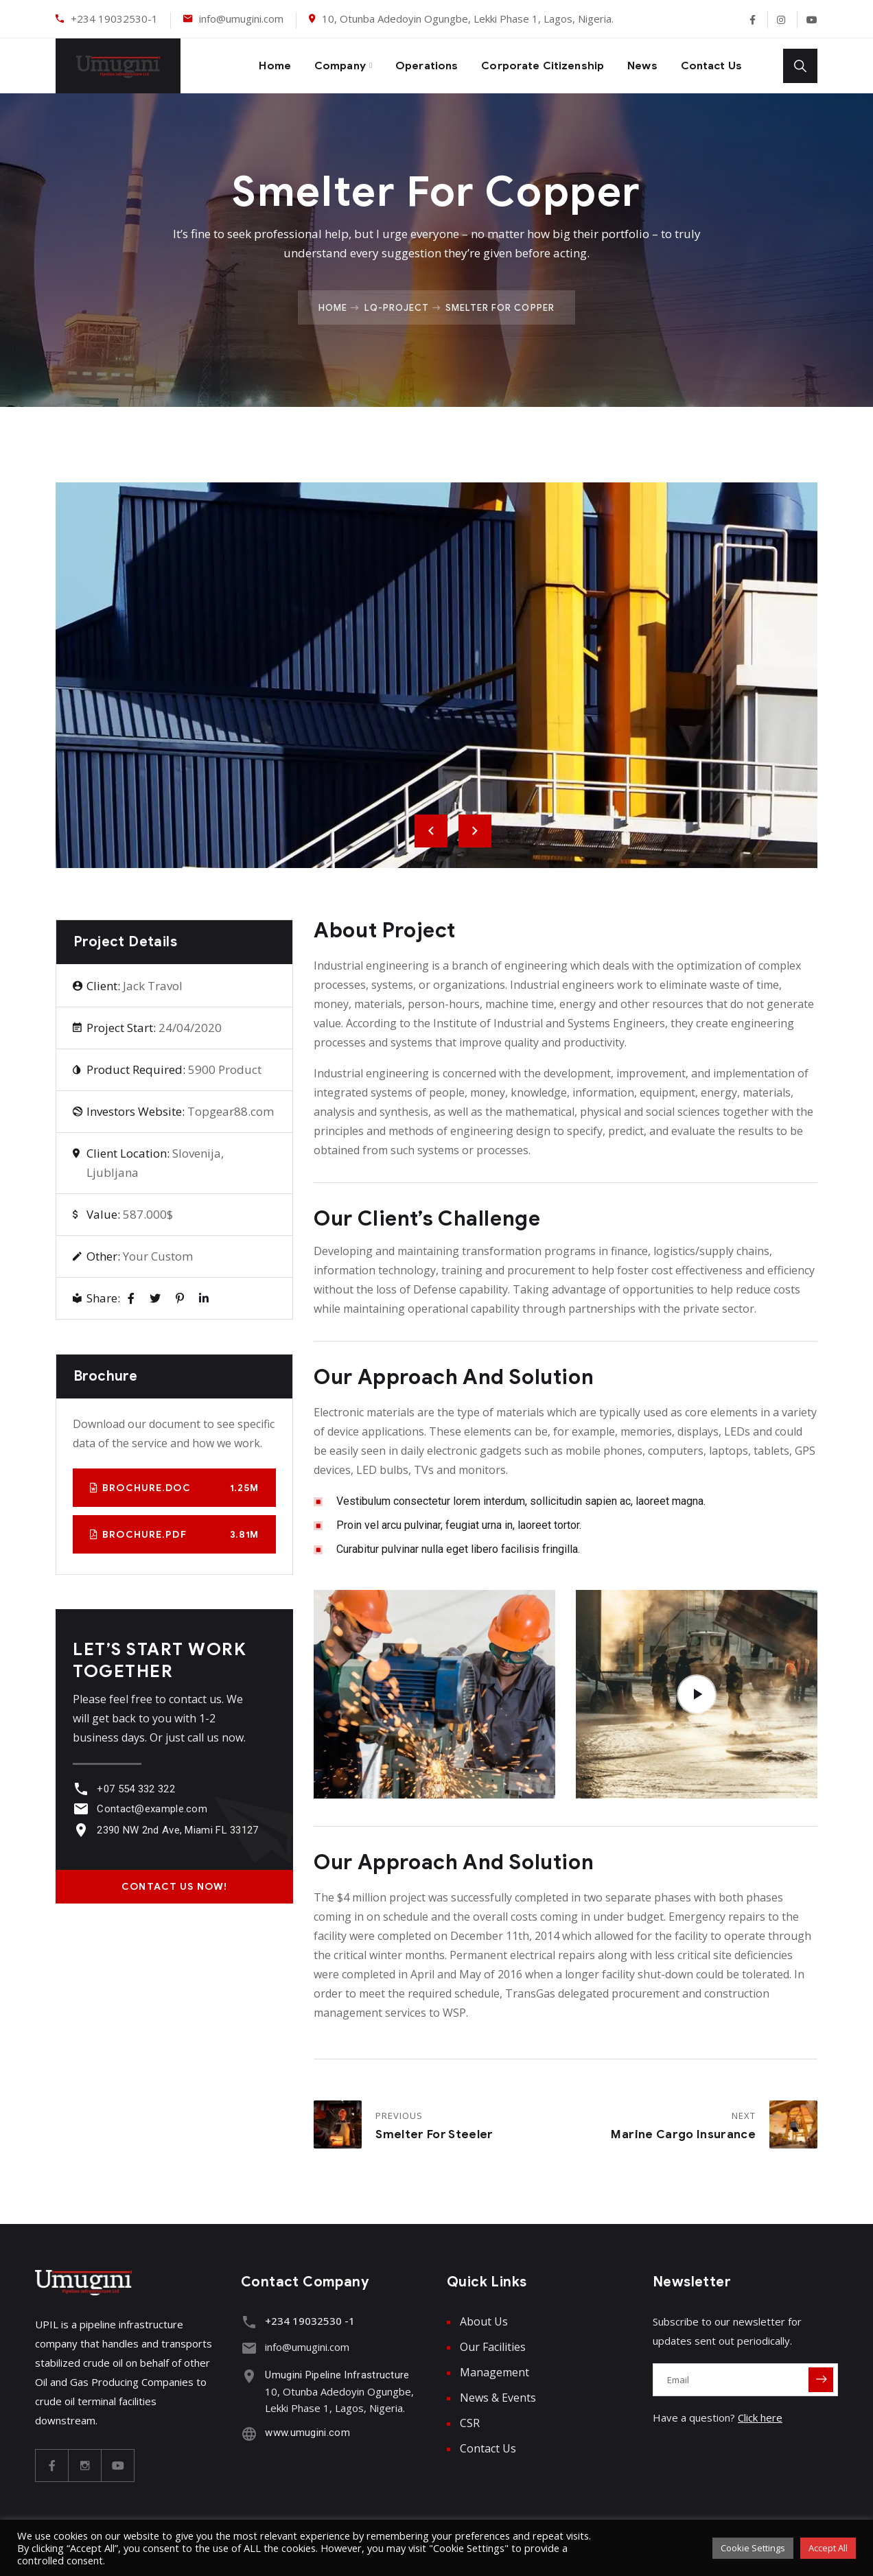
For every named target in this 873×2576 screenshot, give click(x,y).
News (635, 65)
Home (239, 65)
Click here (760, 2417)
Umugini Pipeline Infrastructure (333, 2371)
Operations (401, 65)
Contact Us (708, 65)
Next (474, 831)
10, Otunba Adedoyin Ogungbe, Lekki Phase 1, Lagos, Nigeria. (468, 18)
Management (494, 2372)
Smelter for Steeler (434, 2134)
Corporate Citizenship (528, 65)
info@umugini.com (241, 18)
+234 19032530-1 (114, 18)
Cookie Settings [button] (753, 2548)
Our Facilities (493, 2346)
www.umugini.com (304, 2429)
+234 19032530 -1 (306, 2321)
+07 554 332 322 (132, 1789)
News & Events (498, 2397)
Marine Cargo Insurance (683, 2134)
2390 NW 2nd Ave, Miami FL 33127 (174, 1830)
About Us (484, 2321)
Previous (431, 831)
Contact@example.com (148, 1809)
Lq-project (396, 307)
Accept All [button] (828, 2548)
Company (308, 65)
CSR (470, 2423)
